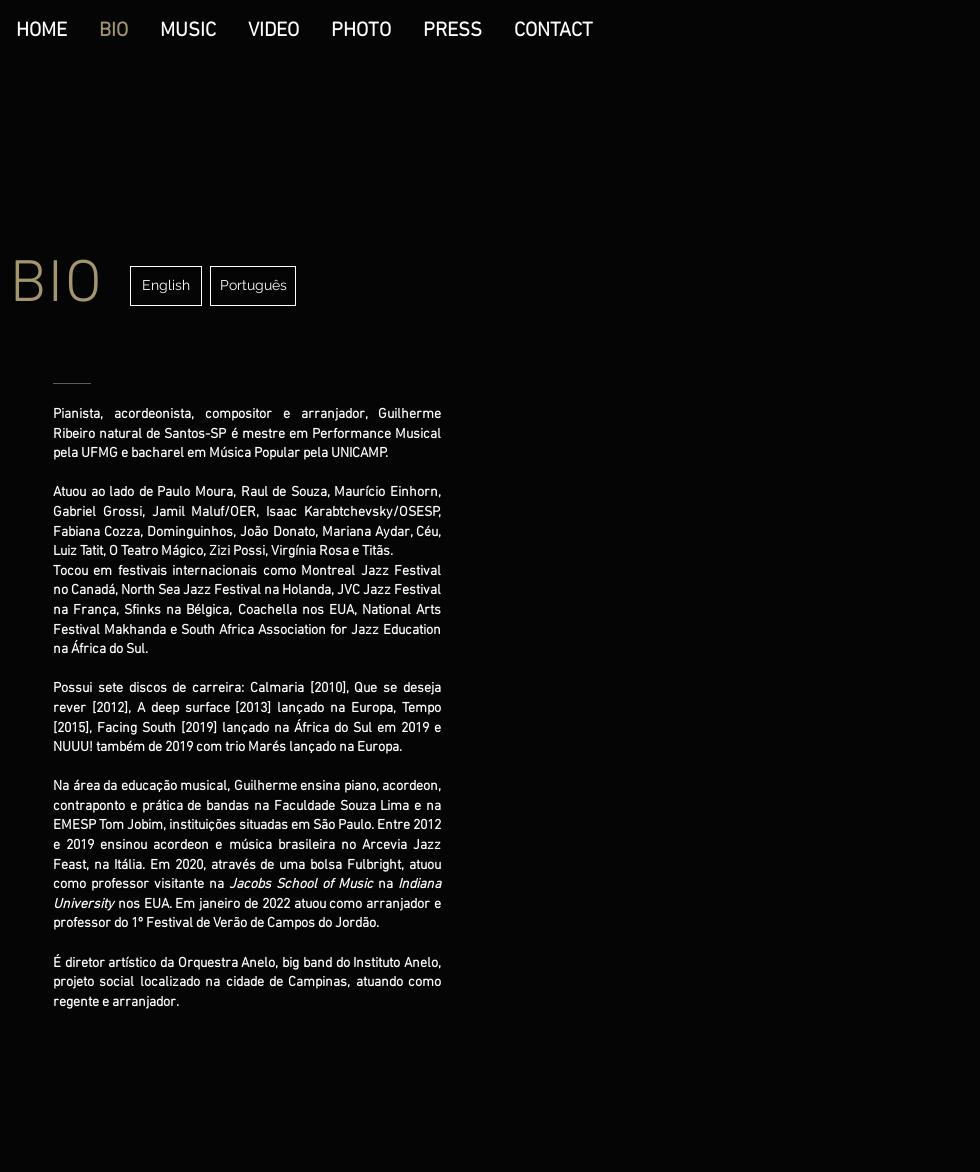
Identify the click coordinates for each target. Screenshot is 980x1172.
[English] (166, 286)
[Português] (253, 286)
